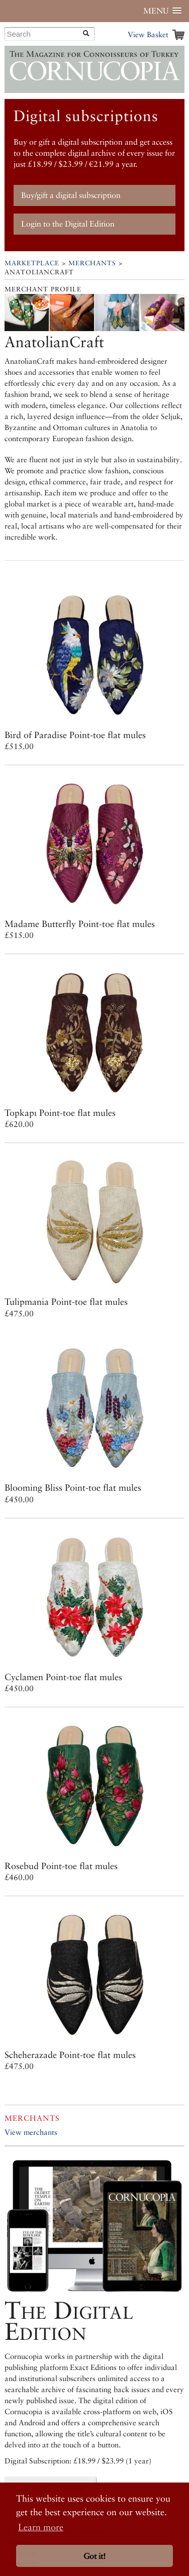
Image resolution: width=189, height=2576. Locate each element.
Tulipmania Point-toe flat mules (66, 1301)
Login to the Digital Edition (68, 224)
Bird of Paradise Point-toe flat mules (75, 735)
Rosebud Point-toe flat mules (61, 1866)
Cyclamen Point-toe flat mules (63, 1677)
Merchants (92, 263)
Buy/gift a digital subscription (71, 195)
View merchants (31, 2132)
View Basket (148, 34)
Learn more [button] (40, 2527)
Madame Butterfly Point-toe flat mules (80, 923)
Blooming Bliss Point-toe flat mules (73, 1487)
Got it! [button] (94, 2556)
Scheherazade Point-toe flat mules (70, 2054)
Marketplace (32, 263)
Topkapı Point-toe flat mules (60, 1112)
